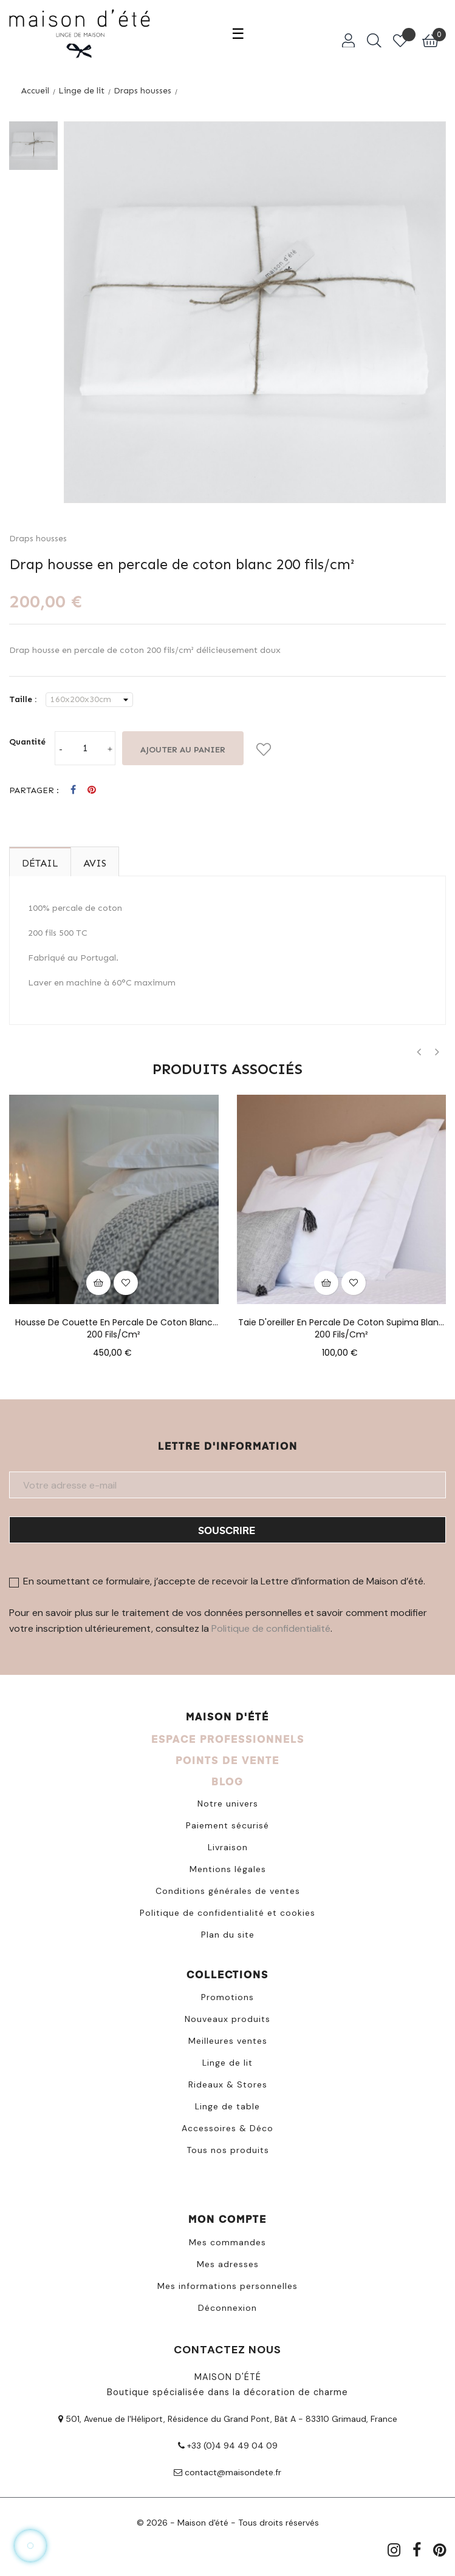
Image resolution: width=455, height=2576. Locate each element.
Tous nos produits (227, 2150)
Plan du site (228, 1934)
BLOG (227, 1781)
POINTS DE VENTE (227, 1760)
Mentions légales (228, 1869)
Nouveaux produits (227, 2018)
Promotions (227, 1997)
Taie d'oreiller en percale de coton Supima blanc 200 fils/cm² (341, 1322)
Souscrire (226, 1530)
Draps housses (38, 538)
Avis (94, 863)
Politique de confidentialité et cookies (227, 1912)
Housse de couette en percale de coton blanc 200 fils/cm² (114, 1322)
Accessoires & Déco (227, 2128)
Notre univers (227, 1803)
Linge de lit (227, 2062)
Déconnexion (227, 2307)
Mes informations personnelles (227, 2285)
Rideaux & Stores (227, 2084)
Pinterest (91, 790)
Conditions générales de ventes (228, 1890)
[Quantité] (85, 748)
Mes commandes (227, 2242)
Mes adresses (228, 2264)
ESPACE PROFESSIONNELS (227, 1739)
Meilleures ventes (227, 2040)
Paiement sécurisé (227, 1825)
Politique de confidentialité (270, 1628)
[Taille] (89, 699)
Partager (73, 790)
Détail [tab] (40, 863)
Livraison (228, 1847)
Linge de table (227, 2106)
